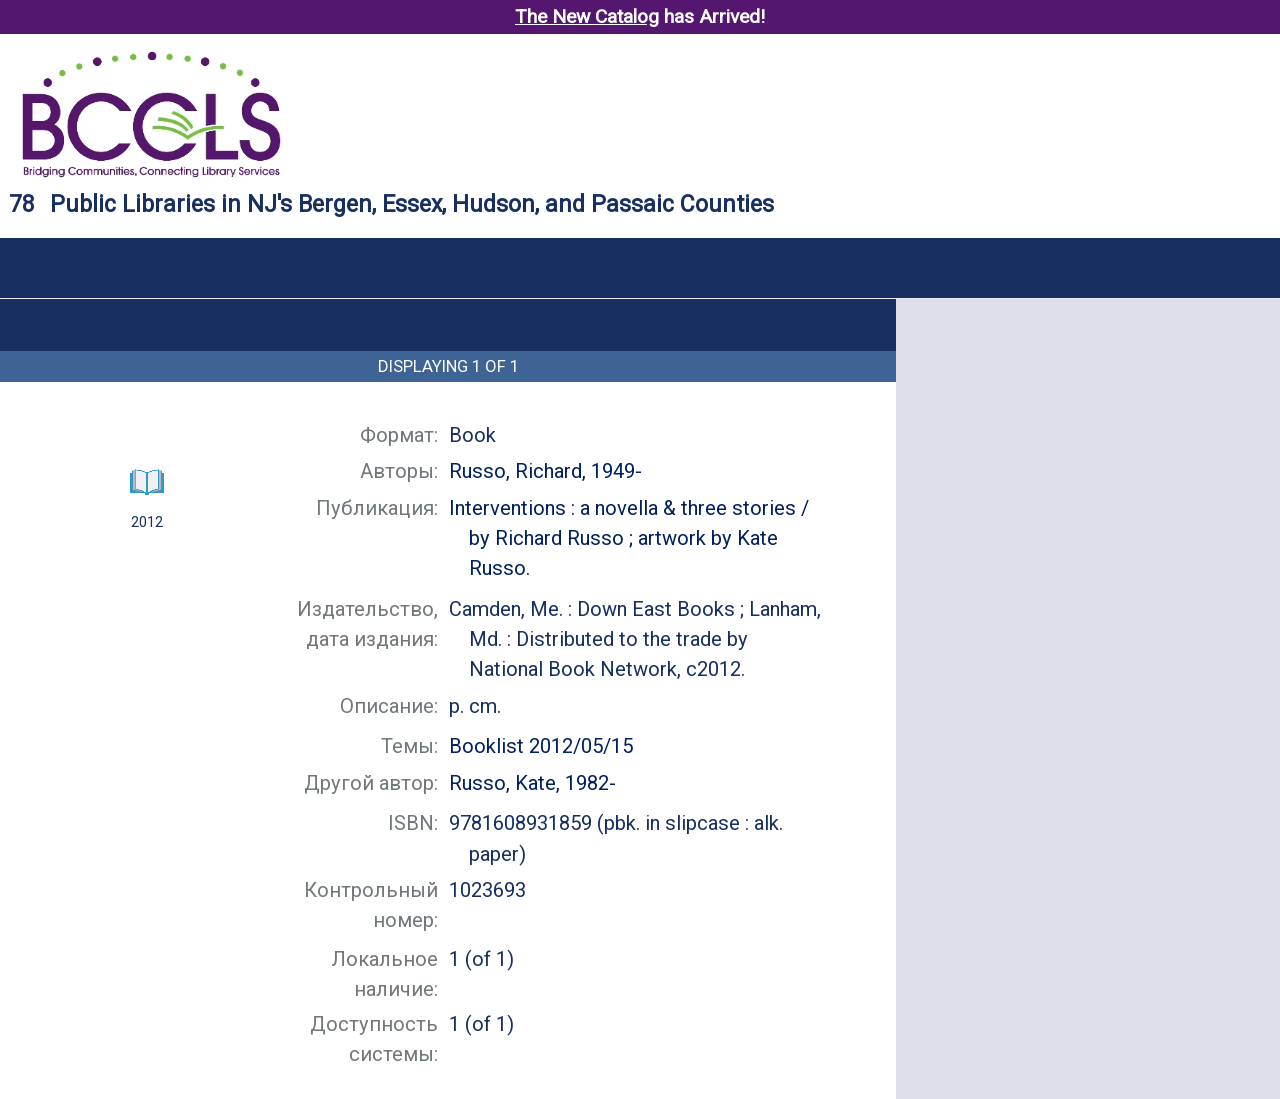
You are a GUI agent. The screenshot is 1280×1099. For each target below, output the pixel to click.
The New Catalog (587, 16)
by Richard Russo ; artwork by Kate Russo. (629, 538)
